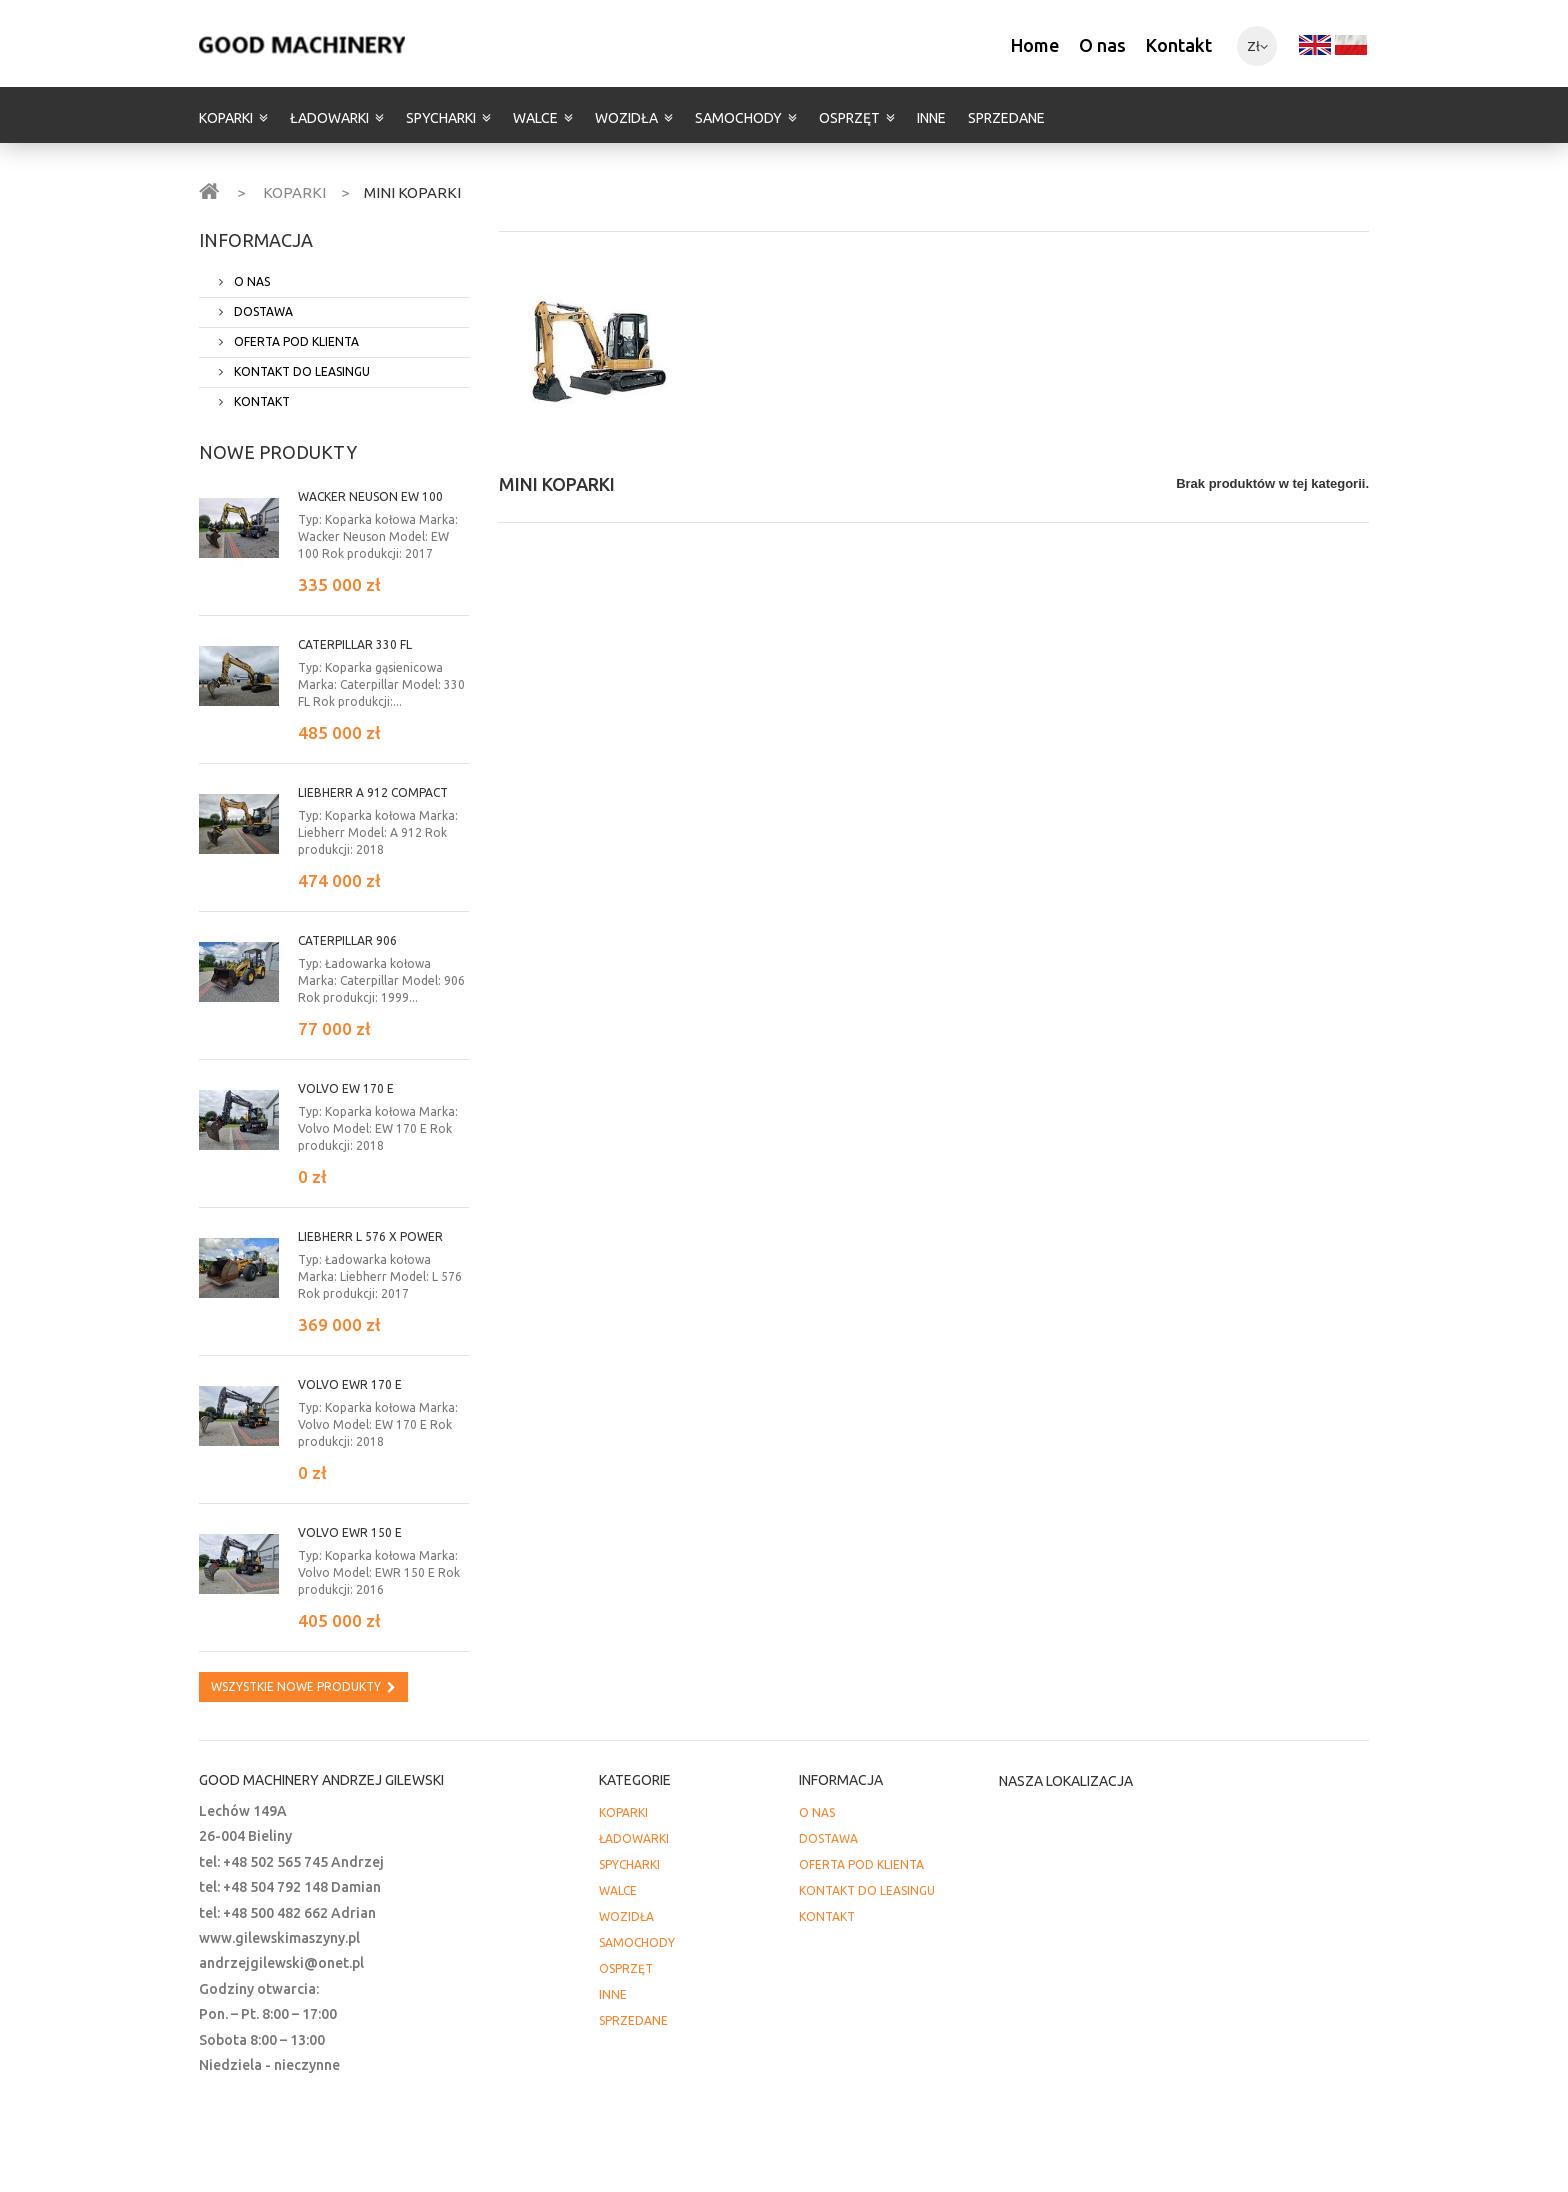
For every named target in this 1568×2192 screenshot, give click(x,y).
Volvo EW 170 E (346, 1088)
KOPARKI (226, 118)
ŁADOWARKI (329, 118)
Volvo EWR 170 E (350, 1384)
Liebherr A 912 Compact (373, 792)
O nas (1102, 45)
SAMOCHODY (738, 118)
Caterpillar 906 (347, 940)
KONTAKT (260, 401)
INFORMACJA (256, 240)
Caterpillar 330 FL (355, 644)
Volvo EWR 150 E (350, 1532)
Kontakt (1179, 45)
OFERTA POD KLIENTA (295, 341)
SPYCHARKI (441, 118)
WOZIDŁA (626, 118)
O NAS (250, 281)
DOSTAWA (262, 311)
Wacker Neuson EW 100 (370, 496)
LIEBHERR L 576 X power (370, 1236)
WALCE (535, 118)
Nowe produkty (278, 452)
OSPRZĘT (849, 118)
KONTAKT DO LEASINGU (300, 371)
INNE (931, 118)
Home (1035, 45)
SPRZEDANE (1006, 118)
